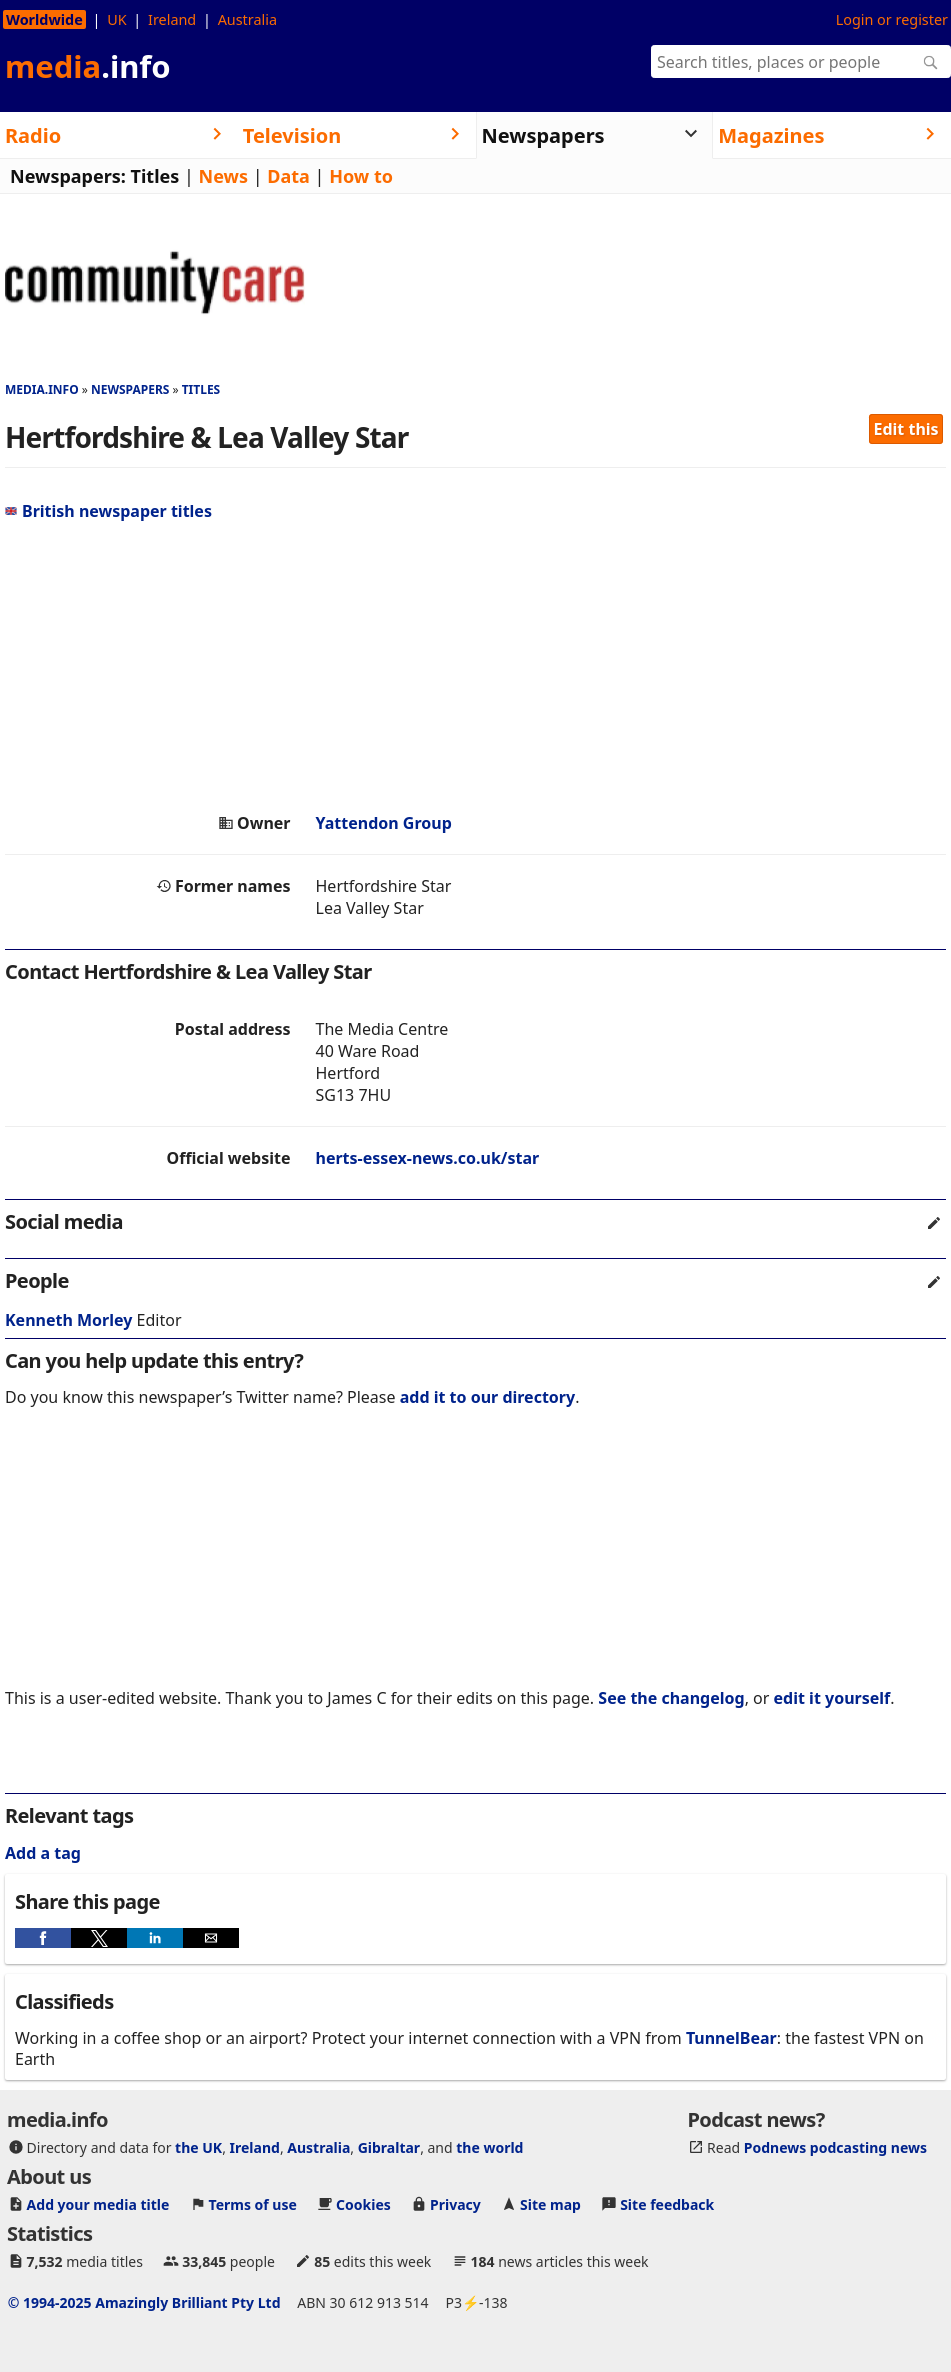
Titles (155, 176)
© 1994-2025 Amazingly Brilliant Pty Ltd (144, 2302)
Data (288, 176)
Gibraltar (389, 2147)
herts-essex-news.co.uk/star (428, 1158)
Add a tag (43, 1853)
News (223, 176)
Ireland (172, 19)
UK (116, 19)
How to (361, 176)
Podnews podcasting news (835, 2147)
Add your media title (98, 2204)
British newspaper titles (108, 511)
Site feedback (667, 2204)
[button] (43, 1938)
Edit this (906, 429)
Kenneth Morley (68, 1320)
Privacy (455, 2204)
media (88, 66)
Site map (550, 2204)
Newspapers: (68, 176)
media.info (42, 389)
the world (489, 2147)
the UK (198, 2147)
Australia (247, 19)
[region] (475, 667)
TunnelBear (731, 2038)
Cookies (363, 2204)
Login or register (892, 19)
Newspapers (130, 389)
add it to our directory (487, 1397)
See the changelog (671, 1698)
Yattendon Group (384, 823)
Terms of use (253, 2204)
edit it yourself (832, 1698)
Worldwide (44, 19)
